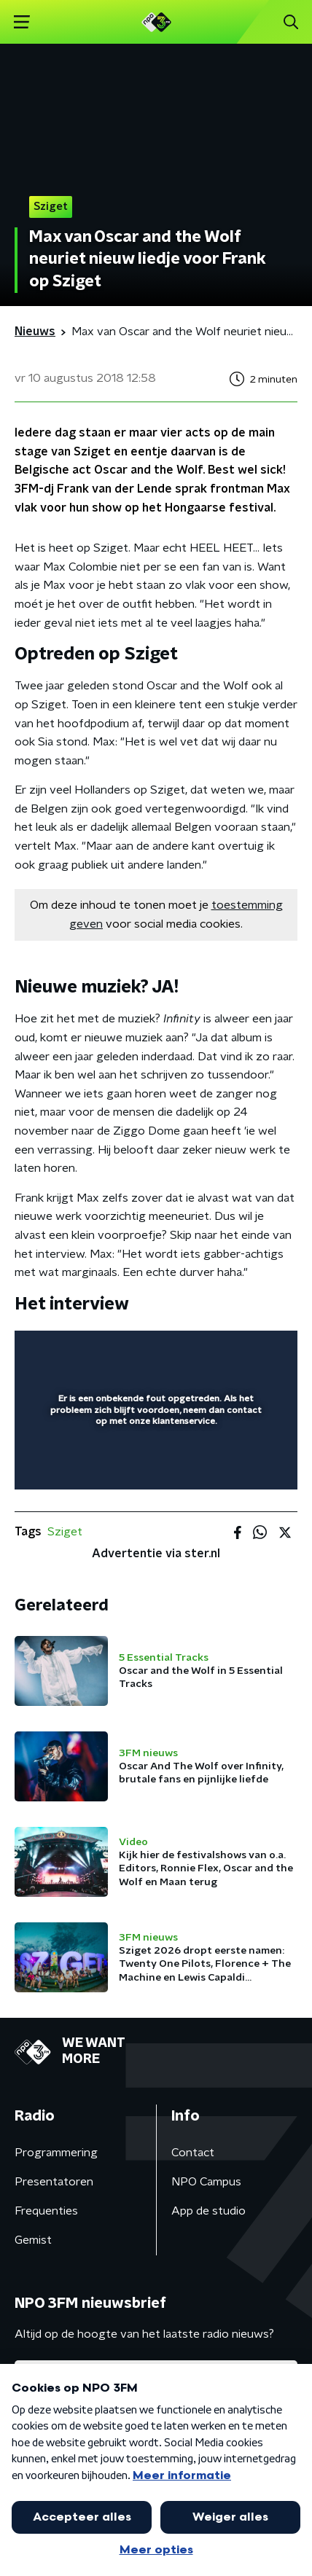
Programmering (56, 2152)
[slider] (154, 1464)
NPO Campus (206, 2182)
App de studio (208, 2211)
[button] (21, 22)
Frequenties (46, 2211)
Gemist (33, 2240)
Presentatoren (54, 2182)
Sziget (64, 1532)
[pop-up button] (218, 1351)
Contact (192, 2152)
